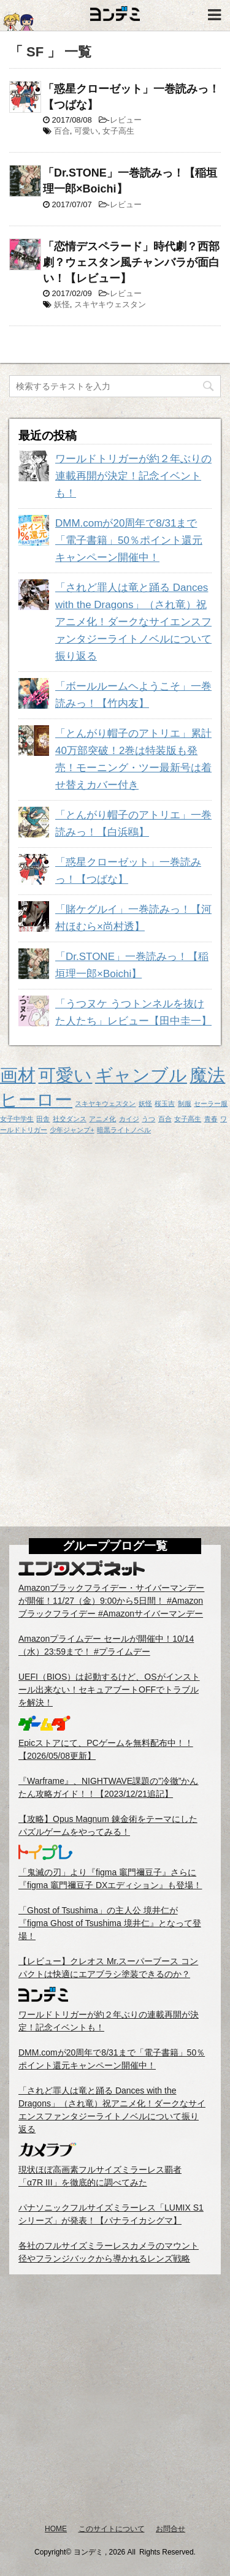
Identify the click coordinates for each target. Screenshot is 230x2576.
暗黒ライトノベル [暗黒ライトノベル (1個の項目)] (124, 1130)
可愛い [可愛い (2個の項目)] (65, 1075)
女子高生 (118, 130)
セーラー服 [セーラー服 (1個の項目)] (211, 1103)
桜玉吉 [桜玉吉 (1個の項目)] (165, 1103)
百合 (62, 130)
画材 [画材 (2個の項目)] (18, 1075)
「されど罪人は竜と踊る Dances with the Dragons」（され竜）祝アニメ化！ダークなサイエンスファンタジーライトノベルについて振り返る (133, 622)
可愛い (86, 130)
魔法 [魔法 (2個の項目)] (207, 1075)
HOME (56, 2529)
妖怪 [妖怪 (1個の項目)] (145, 1103)
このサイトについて (112, 2529)
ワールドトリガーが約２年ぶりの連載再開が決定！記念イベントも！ (133, 476)
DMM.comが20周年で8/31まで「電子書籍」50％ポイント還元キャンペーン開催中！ (128, 540)
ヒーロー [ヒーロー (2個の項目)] (36, 1099)
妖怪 (62, 304)
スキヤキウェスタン (110, 304)
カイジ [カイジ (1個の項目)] (129, 1118)
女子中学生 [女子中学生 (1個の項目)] (17, 1118)
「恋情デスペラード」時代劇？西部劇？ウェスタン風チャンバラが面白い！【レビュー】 (131, 262)
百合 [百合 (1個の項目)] (165, 1118)
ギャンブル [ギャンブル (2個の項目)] (141, 1075)
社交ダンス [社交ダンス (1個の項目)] (69, 1118)
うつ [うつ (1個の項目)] (148, 1118)
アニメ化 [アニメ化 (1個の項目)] (102, 1118)
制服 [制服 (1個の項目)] (184, 1103)
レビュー (126, 119)
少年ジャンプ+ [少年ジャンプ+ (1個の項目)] (72, 1130)
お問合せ (170, 2529)
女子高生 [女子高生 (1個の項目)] (187, 1118)
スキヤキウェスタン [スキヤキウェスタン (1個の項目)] (105, 1103)
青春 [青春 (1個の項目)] (211, 1118)
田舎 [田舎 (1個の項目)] (43, 1118)
